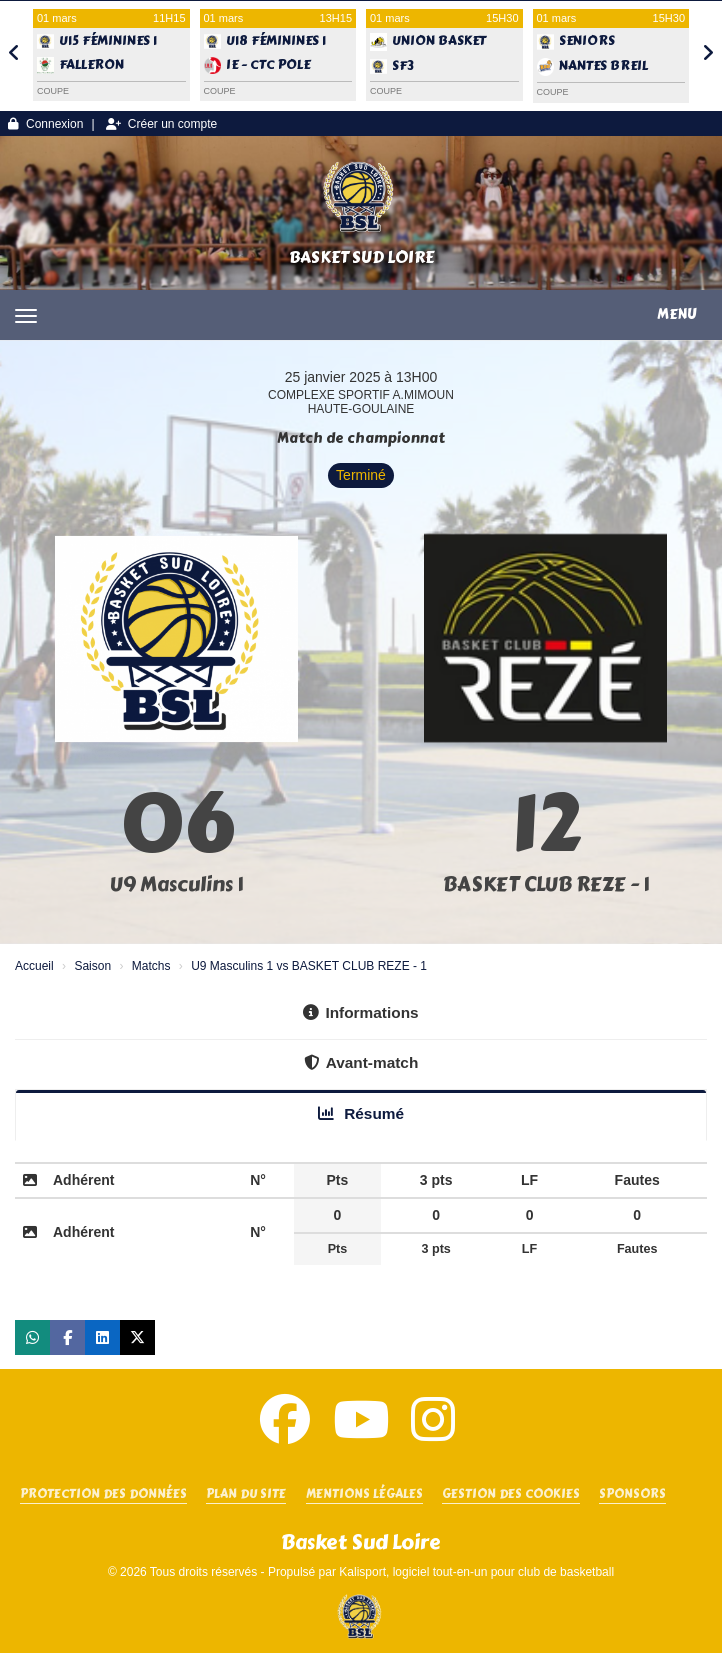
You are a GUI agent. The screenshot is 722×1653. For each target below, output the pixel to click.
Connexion (45, 124)
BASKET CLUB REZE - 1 (546, 884)
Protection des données (103, 1494)
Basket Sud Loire (361, 257)
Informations (360, 1012)
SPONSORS (632, 1494)
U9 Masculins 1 (176, 884)
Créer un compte (161, 124)
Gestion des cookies (511, 1494)
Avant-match (361, 1062)
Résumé (361, 1113)
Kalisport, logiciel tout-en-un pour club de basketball (476, 1572)
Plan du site (246, 1494)
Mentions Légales (364, 1494)
